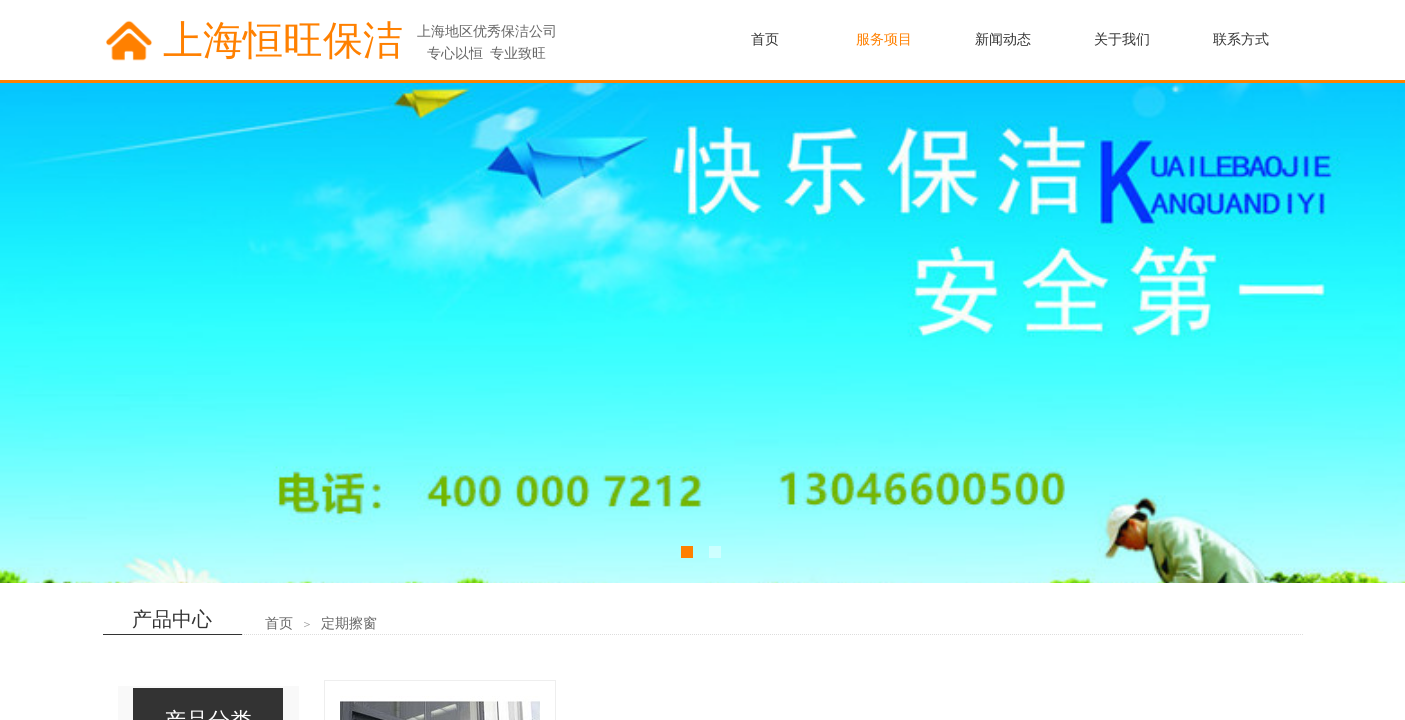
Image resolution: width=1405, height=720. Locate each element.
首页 (279, 623)
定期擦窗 (349, 623)
